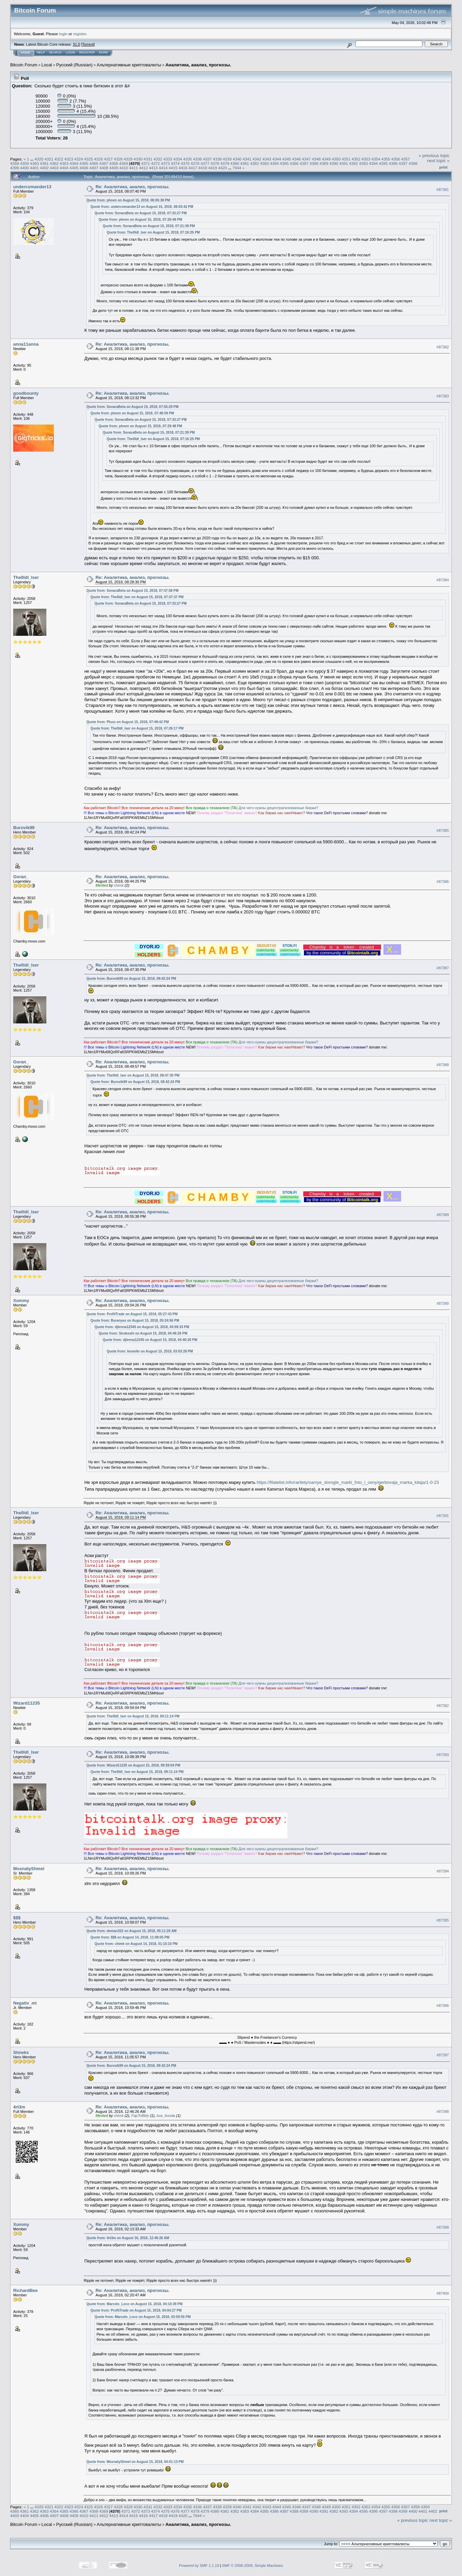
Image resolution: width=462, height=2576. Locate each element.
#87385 (443, 830)
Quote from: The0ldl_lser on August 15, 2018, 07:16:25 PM (153, 232)
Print (443, 167)
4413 (153, 168)
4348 (316, 159)
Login (70, 52)
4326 (98, 159)
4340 (237, 159)
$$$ (17, 1917)
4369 (123, 163)
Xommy (21, 1300)
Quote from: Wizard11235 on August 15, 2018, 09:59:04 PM (133, 1765)
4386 (294, 163)
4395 (383, 163)
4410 (123, 168)
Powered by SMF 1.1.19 (199, 2565)
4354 (375, 159)
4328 (118, 159)
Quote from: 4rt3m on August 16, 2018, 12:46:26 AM (127, 2238)
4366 (93, 163)
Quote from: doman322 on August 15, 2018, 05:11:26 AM (131, 1931)
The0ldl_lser (26, 577)
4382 (254, 163)
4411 (133, 168)
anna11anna (26, 344)
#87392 (443, 1706)
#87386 (443, 882)
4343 (266, 159)
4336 (197, 159)
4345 (286, 159)
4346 (296, 159)
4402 (44, 168)
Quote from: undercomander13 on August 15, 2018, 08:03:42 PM (141, 207)
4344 (276, 159)
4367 (103, 163)
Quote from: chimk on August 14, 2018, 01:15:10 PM (136, 1944)
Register (87, 52)
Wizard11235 (26, 1703)
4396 (393, 163)
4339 (227, 159)
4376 (195, 163)
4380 (234, 163)
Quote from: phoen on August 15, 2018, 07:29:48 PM (140, 219)
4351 (346, 159)
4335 (187, 159)
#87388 (443, 1065)
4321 (48, 159)
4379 (224, 163)
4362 (54, 163)
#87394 (443, 1871)
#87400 (443, 2293)
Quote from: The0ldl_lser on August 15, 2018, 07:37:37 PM (136, 597)
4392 (353, 163)
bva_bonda (166, 2116)
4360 (34, 163)
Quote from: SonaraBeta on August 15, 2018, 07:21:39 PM (149, 226)
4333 (167, 159)
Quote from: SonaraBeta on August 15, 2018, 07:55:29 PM (132, 407)
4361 (44, 163)
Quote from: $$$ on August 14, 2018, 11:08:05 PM (130, 1937)
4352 (356, 159)
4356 (395, 159)
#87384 (443, 580)
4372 (155, 163)
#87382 (443, 347)
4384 (274, 163)
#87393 (443, 1755)
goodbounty (26, 393)
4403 (54, 168)
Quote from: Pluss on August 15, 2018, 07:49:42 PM (127, 722)
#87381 (443, 190)
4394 (373, 163)
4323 (68, 159)
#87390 (443, 1303)
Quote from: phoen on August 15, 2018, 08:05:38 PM (128, 200)
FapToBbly (140, 2116)
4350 (336, 159)
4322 (58, 159)
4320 (39, 159)
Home (25, 52)
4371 (145, 163)
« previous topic (434, 155)
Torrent (88, 44)
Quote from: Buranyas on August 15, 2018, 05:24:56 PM (134, 1320)
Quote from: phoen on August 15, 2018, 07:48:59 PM (132, 413)
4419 (212, 168)
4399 (14, 168)
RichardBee (25, 2290)
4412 (143, 168)
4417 (193, 168)
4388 (313, 163)
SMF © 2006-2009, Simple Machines (252, 2565)
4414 (163, 168)
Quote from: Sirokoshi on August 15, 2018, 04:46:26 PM (142, 1333)
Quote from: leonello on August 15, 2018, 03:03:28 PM (150, 1351)
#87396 (443, 2006)
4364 (74, 163)
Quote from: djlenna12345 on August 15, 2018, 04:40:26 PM (150, 1340)
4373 (165, 163)
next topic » (438, 160)
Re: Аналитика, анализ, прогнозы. (132, 186)
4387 (304, 163)
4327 (108, 159)
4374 (175, 163)
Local (47, 64)
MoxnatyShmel (28, 1868)
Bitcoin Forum (23, 64)
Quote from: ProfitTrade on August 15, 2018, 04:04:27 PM (136, 2310)
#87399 (443, 2227)
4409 (113, 168)
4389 (324, 163)
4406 (84, 168)
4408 (103, 168)
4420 (222, 168)
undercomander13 (32, 186)
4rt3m (19, 2106)
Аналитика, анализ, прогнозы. (198, 64)
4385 (284, 163)
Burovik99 (24, 827)
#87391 (443, 1516)
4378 (215, 163)
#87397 (443, 2055)
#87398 (443, 2111)
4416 (183, 168)
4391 (343, 163)
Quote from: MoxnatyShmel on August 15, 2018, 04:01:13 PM (134, 2462)
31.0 (76, 44)
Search (55, 52)
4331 (148, 159)
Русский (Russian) (74, 64)
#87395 (443, 1920)
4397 (403, 163)
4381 (244, 163)
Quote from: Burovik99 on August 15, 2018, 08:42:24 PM (131, 978)
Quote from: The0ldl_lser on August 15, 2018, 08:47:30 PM (132, 1075)
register (79, 33)
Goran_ (21, 876)
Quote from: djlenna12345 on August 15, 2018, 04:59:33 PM (141, 1327)
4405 (74, 168)
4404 (64, 168)
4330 (138, 159)
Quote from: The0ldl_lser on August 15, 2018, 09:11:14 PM (132, 1716)
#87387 (443, 968)
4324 (78, 159)
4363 (64, 163)
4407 (93, 168)
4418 (202, 168)
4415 (173, 168)
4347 (306, 159)
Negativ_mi (25, 2003)
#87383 (443, 396)
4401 (34, 168)
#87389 (443, 1215)
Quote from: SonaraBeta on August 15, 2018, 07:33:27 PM (140, 213)
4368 (113, 163)
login (63, 33)
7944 (237, 168)
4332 (157, 159)
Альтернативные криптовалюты (129, 64)
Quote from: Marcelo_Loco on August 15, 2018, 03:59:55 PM (142, 2317)
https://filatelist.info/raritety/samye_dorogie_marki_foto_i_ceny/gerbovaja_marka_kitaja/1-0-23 (348, 1482)
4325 (88, 159)
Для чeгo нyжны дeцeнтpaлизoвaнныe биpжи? (278, 808)
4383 (264, 163)
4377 (205, 163)
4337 (207, 159)
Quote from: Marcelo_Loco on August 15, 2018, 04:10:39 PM (134, 2304)
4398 (413, 163)
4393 (363, 163)
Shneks (21, 2052)
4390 (333, 163)
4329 (128, 159)
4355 (385, 159)
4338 (217, 159)
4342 (256, 159)
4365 (84, 163)
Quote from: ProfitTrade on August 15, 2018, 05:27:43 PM (132, 1314)
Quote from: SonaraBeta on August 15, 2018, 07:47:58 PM (132, 590)
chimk (119, 885)
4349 (326, 159)
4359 (24, 163)
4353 (365, 159)
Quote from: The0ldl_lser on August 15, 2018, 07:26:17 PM (136, 728)
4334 (177, 159)
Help (41, 52)
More (103, 52)
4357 (405, 159)
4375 (185, 163)
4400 (24, 168)
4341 (247, 159)
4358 (14, 163)
